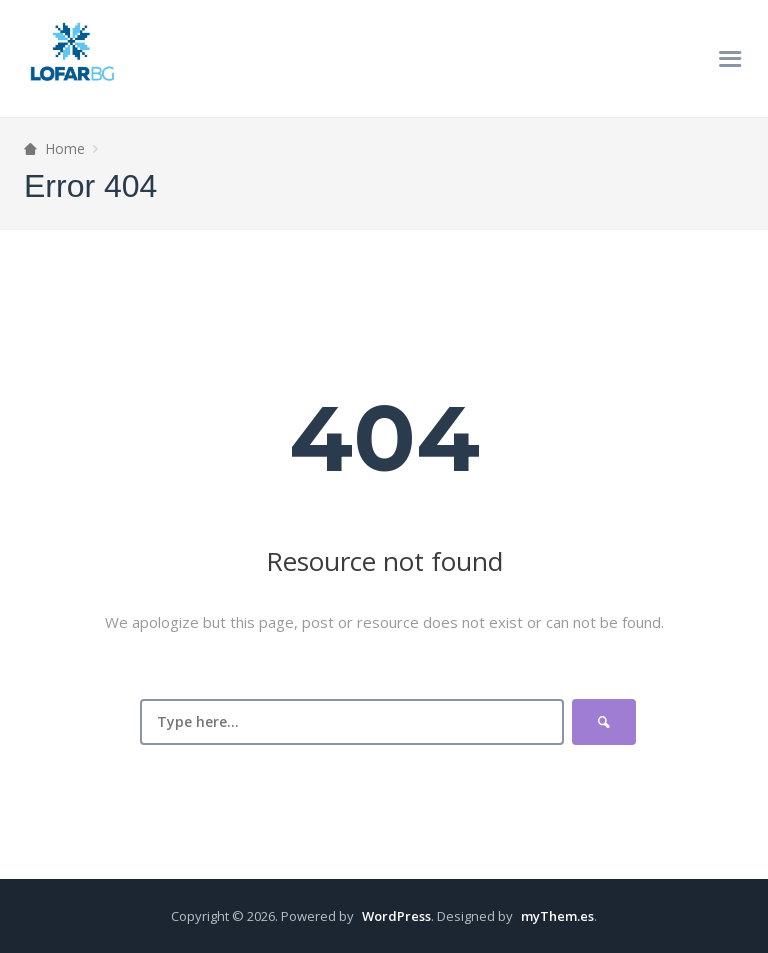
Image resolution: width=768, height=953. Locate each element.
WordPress (396, 916)
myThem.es (557, 916)
